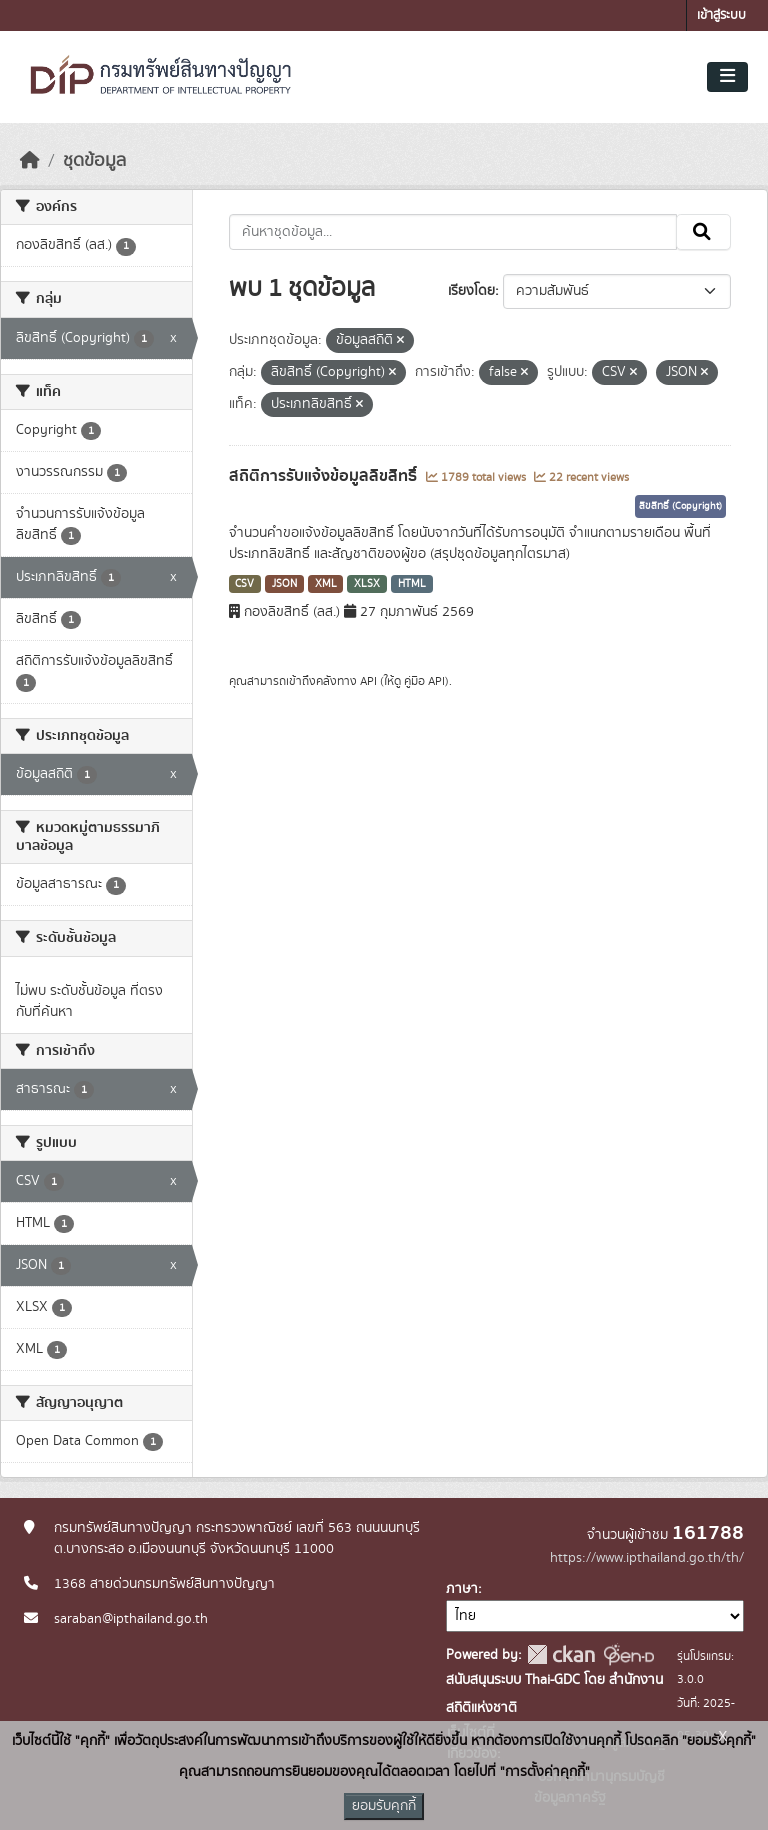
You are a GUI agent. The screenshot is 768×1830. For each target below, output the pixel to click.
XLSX (367, 584)
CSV (244, 584)
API (368, 681)
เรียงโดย (471, 291)
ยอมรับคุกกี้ (384, 1806)
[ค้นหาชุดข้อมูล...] (453, 232)
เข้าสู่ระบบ (721, 15)
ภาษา (462, 1589)
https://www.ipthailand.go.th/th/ (647, 1558)
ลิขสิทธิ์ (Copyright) (680, 506)
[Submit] (703, 232)
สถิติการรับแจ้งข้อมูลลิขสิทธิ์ (325, 476)
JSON (284, 584)
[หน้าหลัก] (30, 161)
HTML (412, 584)
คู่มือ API (424, 681)
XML (326, 584)
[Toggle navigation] (727, 77)
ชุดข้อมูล (94, 161)
